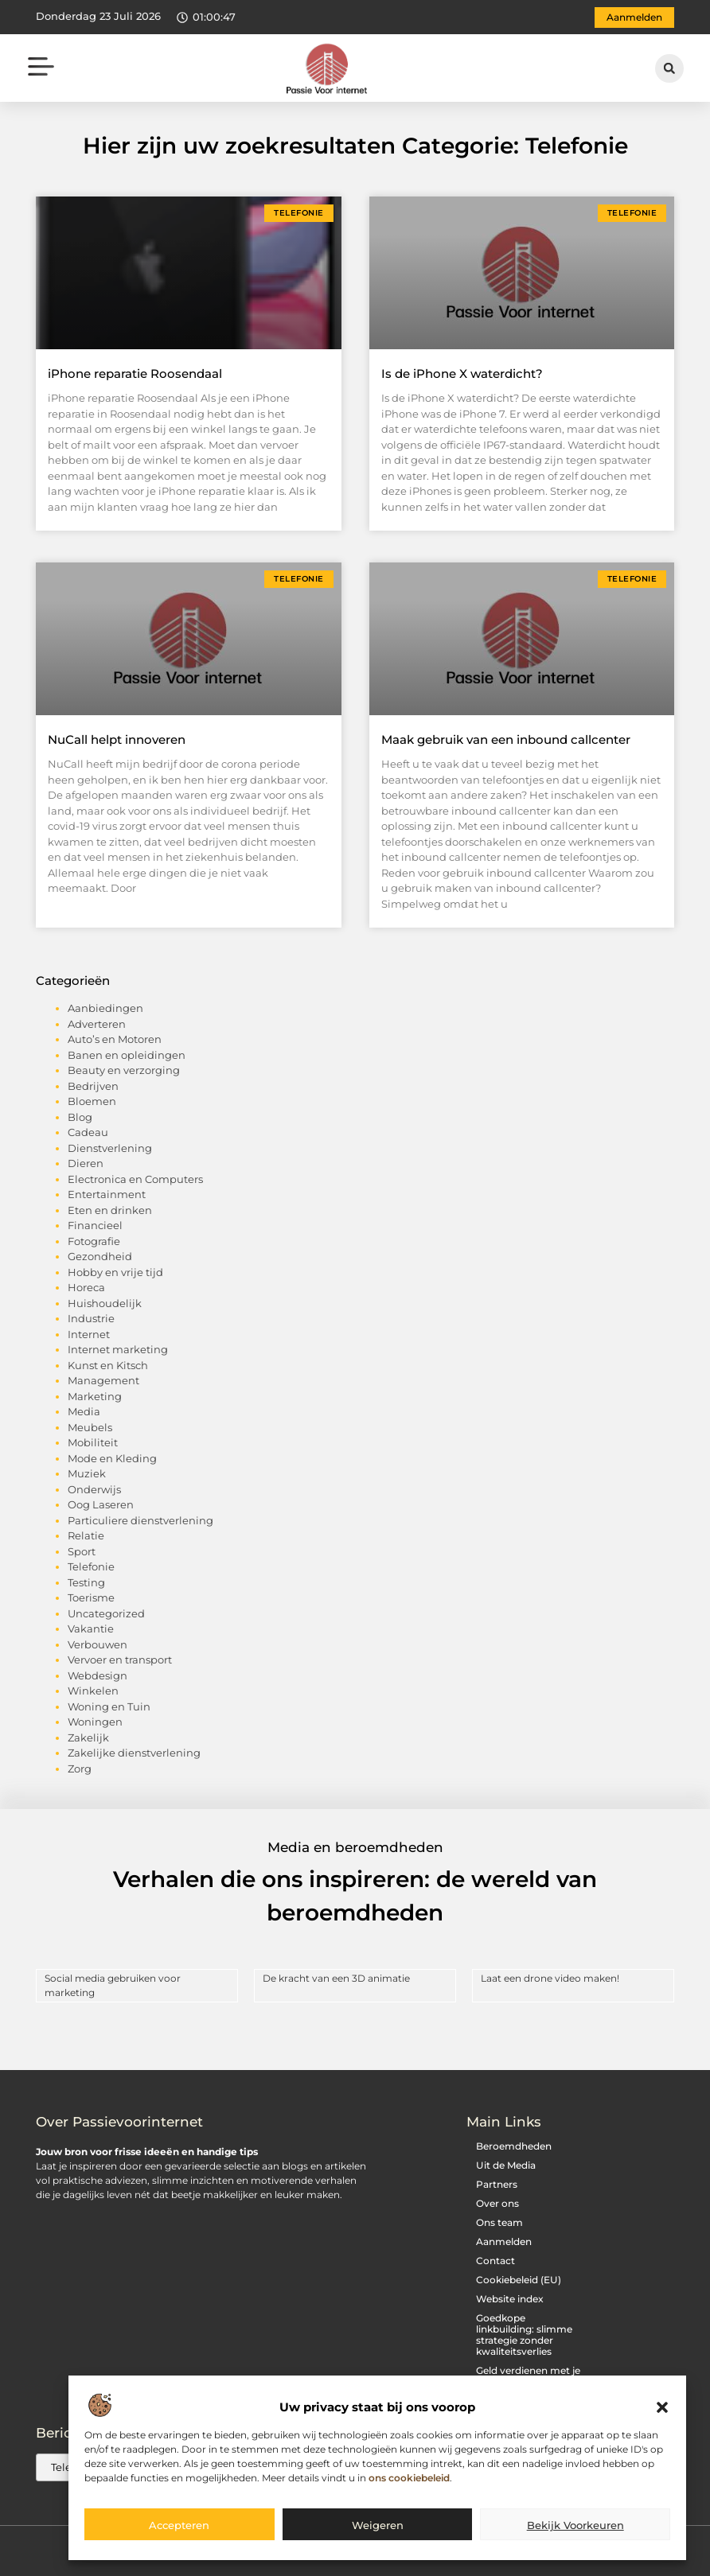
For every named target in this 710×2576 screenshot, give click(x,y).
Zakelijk (88, 1737)
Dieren (85, 1163)
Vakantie (91, 1628)
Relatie (86, 1535)
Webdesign (97, 1675)
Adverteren (97, 1024)
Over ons (497, 2203)
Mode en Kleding (112, 1458)
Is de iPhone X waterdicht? (462, 373)
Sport (82, 1551)
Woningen (95, 1721)
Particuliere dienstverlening (140, 1520)
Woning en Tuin (109, 1706)
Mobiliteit (93, 1442)
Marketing (95, 1396)
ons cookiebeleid (409, 2478)
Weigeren (378, 2525)
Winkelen (93, 1690)
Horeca (86, 1287)
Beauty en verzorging (124, 1070)
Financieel (95, 1225)
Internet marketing (118, 1349)
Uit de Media (506, 2165)
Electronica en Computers (135, 1179)
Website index (510, 2299)
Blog (80, 1117)
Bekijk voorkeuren (575, 2525)
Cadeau (88, 1132)
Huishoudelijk (105, 1303)
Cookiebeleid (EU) (518, 2280)
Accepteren (179, 2525)
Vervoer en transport (120, 1659)
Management (103, 1380)
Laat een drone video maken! (550, 1978)
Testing (86, 1582)
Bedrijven (93, 1086)
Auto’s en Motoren (115, 1039)
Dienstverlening (110, 1148)
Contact (495, 2261)
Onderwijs (94, 1489)
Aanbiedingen (105, 1008)
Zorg (80, 1768)
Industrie (91, 1318)
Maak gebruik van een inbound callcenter (505, 739)
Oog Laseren (101, 1504)
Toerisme (91, 1597)
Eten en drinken (110, 1210)
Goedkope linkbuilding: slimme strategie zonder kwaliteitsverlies (524, 2334)
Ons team (499, 2222)
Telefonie (91, 1566)
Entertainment (107, 1194)
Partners (496, 2184)
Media (84, 1411)
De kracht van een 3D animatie (336, 1978)
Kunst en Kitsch (108, 1365)
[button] (662, 2408)
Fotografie (94, 1241)
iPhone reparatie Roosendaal (135, 373)
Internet (89, 1334)
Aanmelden (504, 2241)
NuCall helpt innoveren (116, 739)
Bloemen (92, 1101)
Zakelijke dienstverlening (134, 1752)
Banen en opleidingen (126, 1055)
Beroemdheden (514, 2146)
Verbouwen (97, 1644)
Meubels (90, 1427)
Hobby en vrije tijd (115, 1272)
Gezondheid (100, 1256)
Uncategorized (106, 1613)
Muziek (87, 1473)
